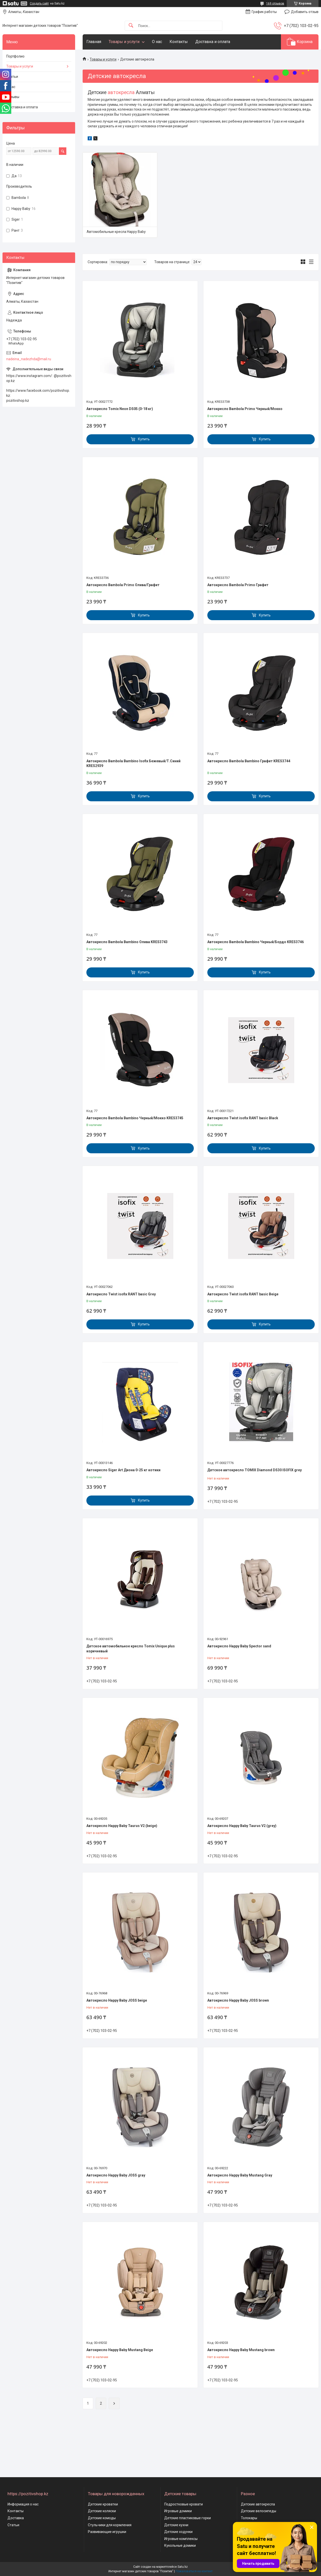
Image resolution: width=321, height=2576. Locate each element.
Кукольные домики (180, 2545)
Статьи (12, 77)
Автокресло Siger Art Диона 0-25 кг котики (123, 1470)
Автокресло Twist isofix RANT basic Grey (121, 1294)
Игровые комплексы (181, 2539)
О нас (157, 41)
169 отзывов (275, 3)
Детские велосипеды (258, 2511)
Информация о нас (23, 2504)
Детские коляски (102, 2511)
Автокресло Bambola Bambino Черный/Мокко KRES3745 (134, 1118)
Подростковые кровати (183, 2504)
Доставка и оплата (212, 41)
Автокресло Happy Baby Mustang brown (241, 2350)
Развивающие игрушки (107, 2532)
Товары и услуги (124, 41)
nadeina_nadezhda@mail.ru (28, 359)
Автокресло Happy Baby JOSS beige (116, 2000)
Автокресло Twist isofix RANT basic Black (242, 1118)
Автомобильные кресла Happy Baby (116, 232)
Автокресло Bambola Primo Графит (237, 585)
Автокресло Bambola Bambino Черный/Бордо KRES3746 (255, 942)
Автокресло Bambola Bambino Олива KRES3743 (127, 942)
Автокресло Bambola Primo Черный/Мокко (244, 409)
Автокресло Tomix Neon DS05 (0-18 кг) (119, 409)
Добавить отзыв (304, 12)
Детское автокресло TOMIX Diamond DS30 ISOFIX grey (254, 1470)
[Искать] (130, 26)
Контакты (179, 41)
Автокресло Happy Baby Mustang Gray (239, 2175)
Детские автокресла (258, 2504)
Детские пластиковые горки (187, 2518)
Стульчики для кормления (109, 2525)
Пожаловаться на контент (194, 2571)
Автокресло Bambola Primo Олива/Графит (122, 585)
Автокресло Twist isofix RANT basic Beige (242, 1294)
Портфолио (15, 56)
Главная (93, 41)
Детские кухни (176, 2525)
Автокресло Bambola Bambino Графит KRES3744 (248, 761)
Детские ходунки (178, 2532)
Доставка (16, 2518)
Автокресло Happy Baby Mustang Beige (119, 2350)
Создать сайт (39, 3)
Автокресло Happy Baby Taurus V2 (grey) (241, 1826)
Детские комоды (102, 2518)
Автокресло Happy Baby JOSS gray (115, 2175)
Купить (144, 439)
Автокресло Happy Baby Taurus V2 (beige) (121, 1826)
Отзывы (12, 97)
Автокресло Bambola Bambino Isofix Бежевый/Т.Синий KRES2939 (133, 763)
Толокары (249, 2518)
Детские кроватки (103, 2504)
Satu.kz (183, 2566)
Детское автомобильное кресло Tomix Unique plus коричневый (130, 1648)
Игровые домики (178, 2511)
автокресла (121, 92)
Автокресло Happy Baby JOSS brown (238, 2000)
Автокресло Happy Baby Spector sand (239, 1646)
